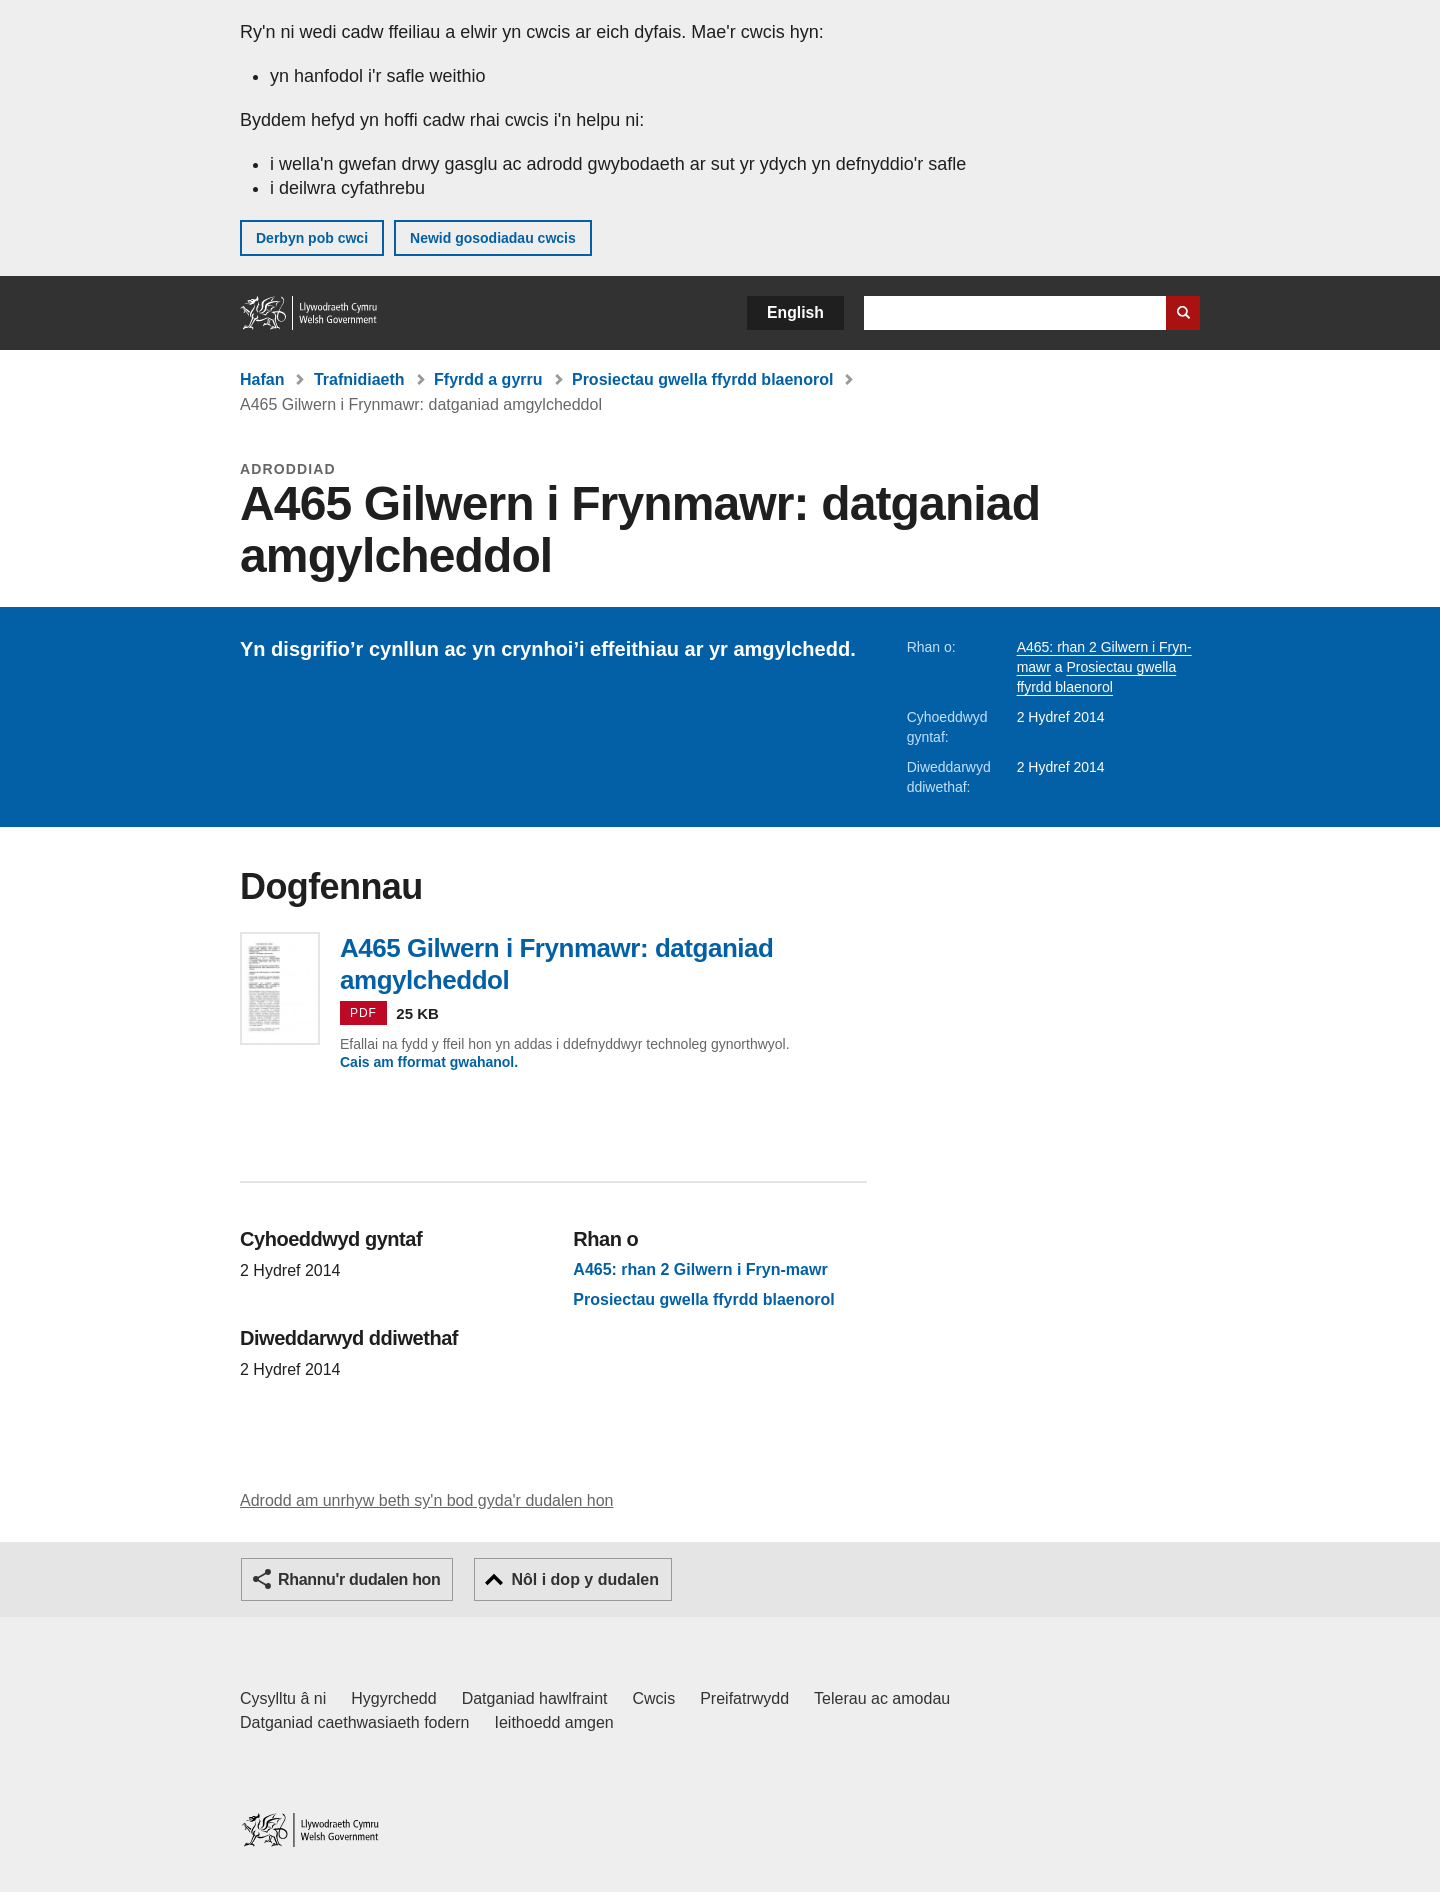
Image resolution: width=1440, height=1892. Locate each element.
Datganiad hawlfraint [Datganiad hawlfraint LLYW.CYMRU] (535, 1698)
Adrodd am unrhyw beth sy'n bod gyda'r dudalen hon (426, 1500)
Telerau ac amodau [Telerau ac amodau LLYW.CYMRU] (882, 1698)
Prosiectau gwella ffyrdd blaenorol (702, 379)
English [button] (795, 312)
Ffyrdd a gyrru (488, 379)
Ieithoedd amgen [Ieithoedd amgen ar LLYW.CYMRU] (554, 1722)
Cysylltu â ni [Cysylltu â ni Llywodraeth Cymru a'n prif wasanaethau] (283, 1698)
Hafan (262, 379)
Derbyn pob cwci (312, 238)
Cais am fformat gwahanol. (429, 1062)
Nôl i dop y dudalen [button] (585, 1579)
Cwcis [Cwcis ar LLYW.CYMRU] (654, 1698)
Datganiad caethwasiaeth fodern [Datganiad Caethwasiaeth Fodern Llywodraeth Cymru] (355, 1722)
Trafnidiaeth (359, 379)
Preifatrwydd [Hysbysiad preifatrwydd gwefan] (744, 1698)
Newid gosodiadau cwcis (493, 238)
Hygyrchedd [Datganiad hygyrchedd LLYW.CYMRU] (393, 1698)
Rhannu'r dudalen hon (359, 1579)
